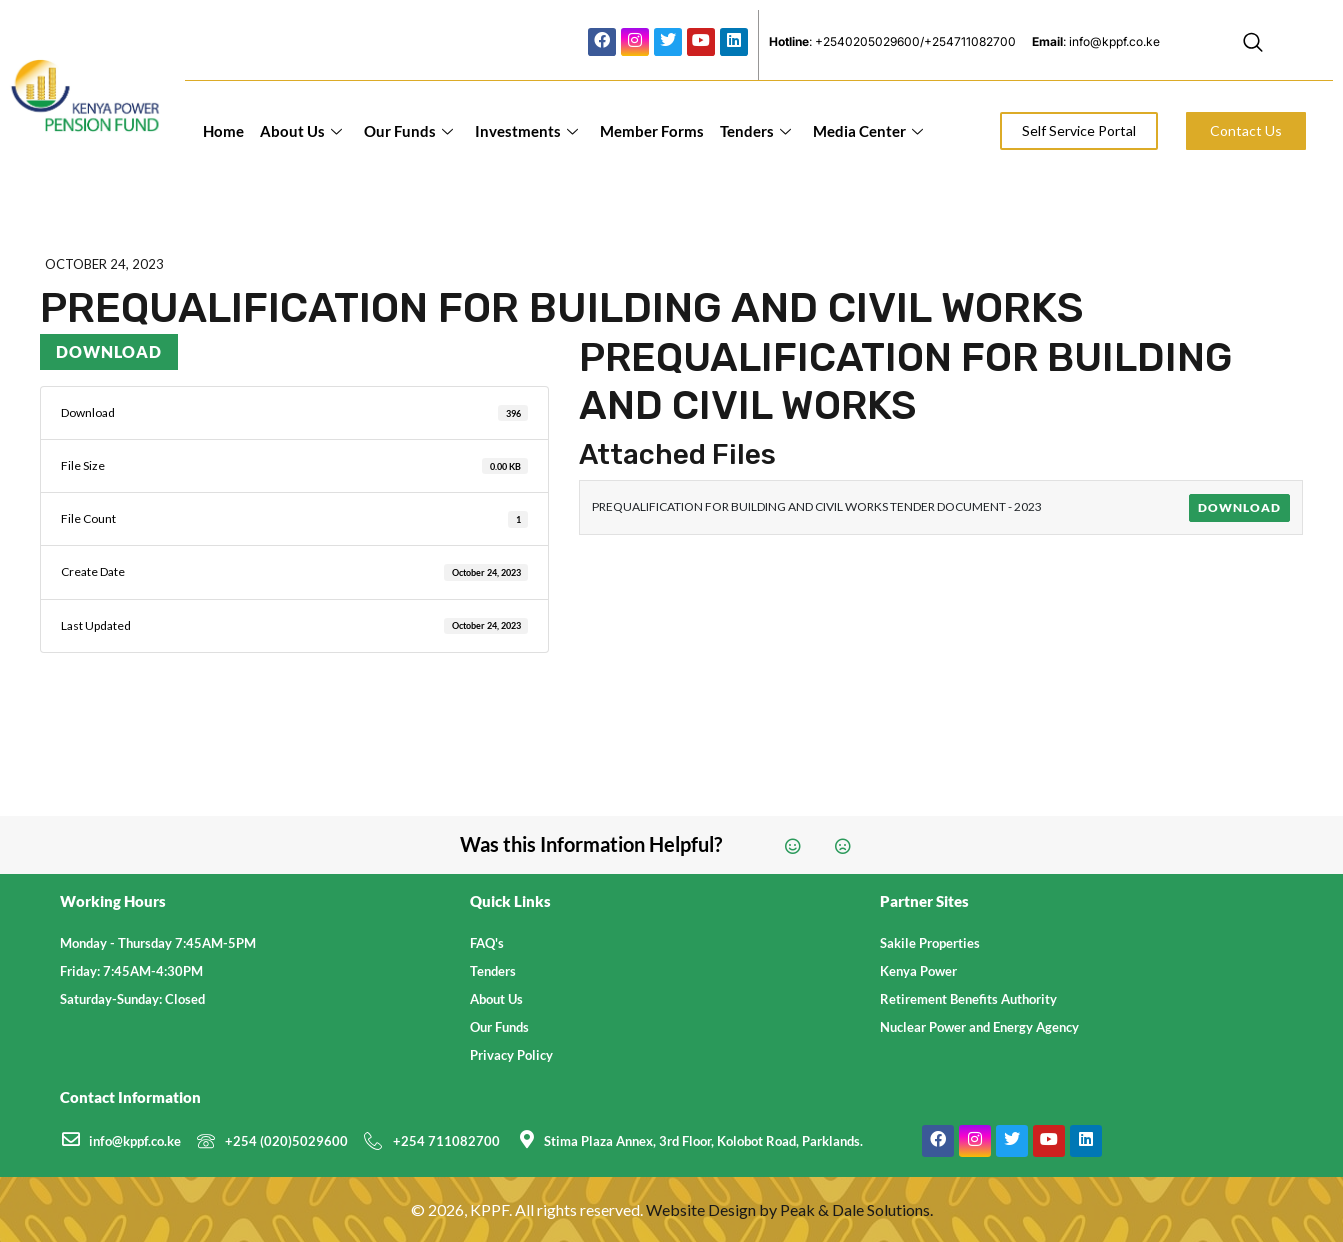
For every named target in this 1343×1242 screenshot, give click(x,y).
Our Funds (408, 131)
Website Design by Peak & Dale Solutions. (789, 1209)
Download (109, 351)
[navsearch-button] (1253, 45)
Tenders (755, 131)
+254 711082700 (446, 1141)
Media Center (868, 131)
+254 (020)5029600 (286, 1141)
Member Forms (652, 131)
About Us (301, 131)
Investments (526, 131)
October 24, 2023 (104, 264)
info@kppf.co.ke (135, 1141)
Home (223, 131)
